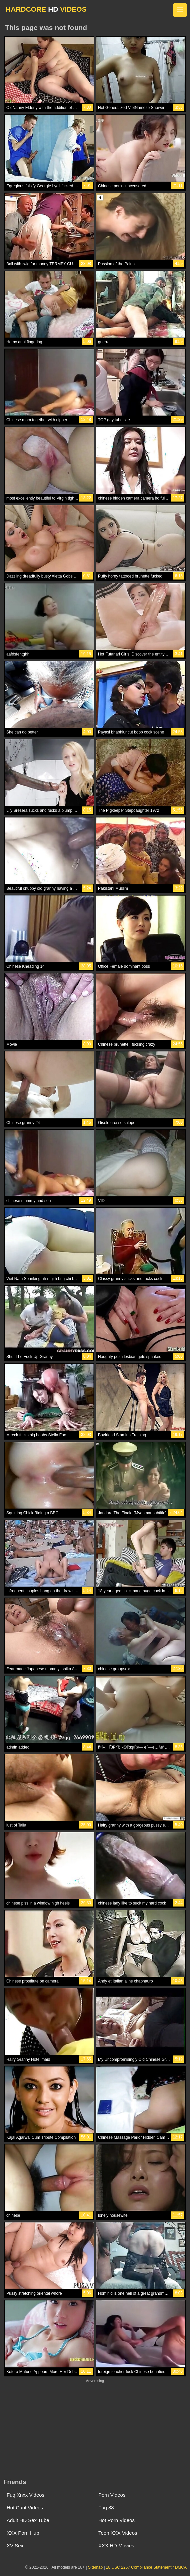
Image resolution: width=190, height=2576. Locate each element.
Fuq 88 (106, 2507)
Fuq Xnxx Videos (25, 2495)
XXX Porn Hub (23, 2533)
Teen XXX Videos (117, 2533)
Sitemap (95, 2567)
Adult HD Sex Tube (28, 2520)
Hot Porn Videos (116, 2520)
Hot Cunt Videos (25, 2507)
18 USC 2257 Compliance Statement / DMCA (146, 2567)
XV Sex (15, 2545)
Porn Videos (111, 2495)
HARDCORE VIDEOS (46, 9)
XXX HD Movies (116, 2545)
